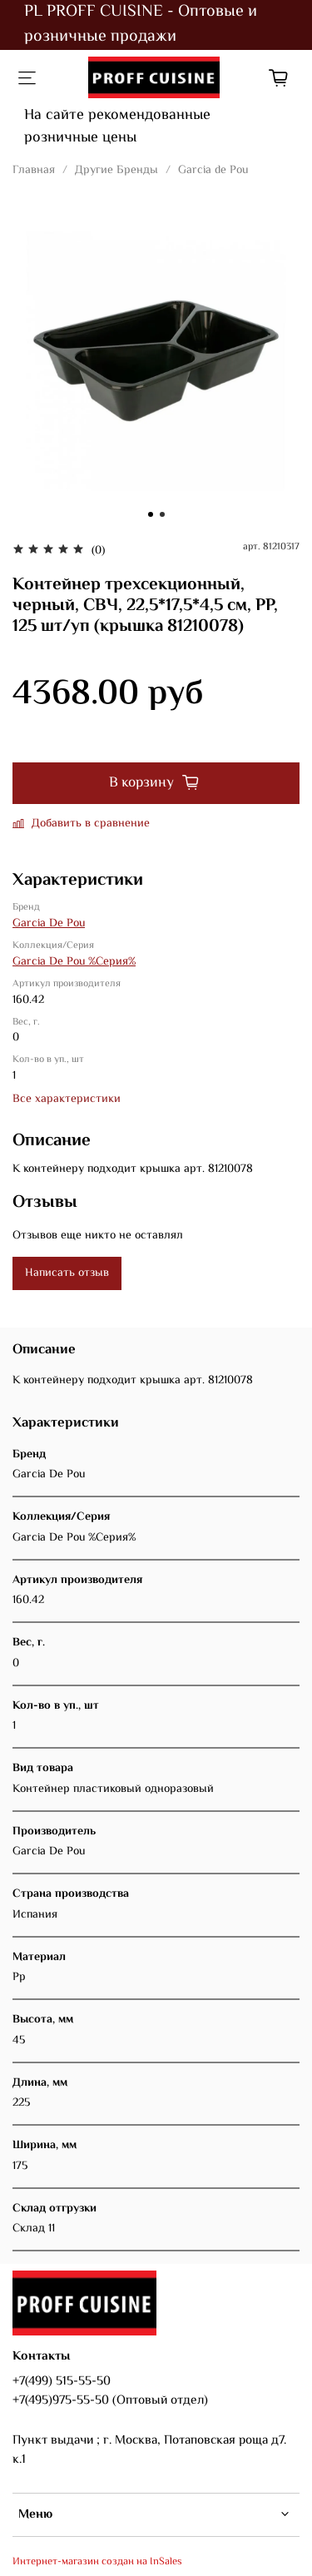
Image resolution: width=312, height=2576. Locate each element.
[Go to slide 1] (150, 514)
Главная (33, 170)
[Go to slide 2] (162, 514)
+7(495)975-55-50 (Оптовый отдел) (110, 2400)
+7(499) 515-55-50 (61, 2381)
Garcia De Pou (48, 924)
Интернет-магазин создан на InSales (97, 2562)
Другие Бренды (116, 170)
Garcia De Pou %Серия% (74, 962)
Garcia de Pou (213, 170)
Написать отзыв (67, 1273)
